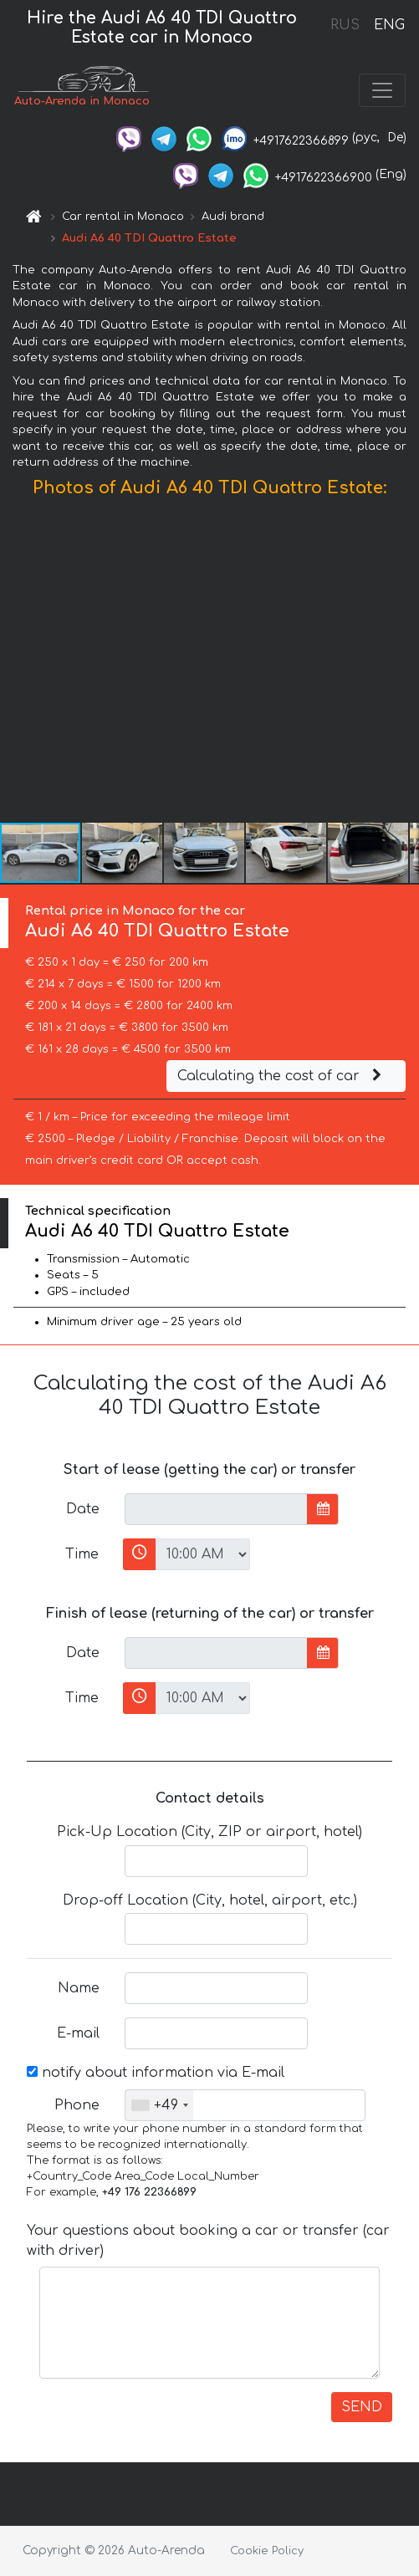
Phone (77, 2105)
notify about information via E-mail (155, 2072)
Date (83, 1509)
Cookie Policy (267, 2551)
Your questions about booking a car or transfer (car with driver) (208, 2240)
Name (79, 1988)
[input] (216, 1509)
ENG (389, 25)
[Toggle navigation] (382, 90)
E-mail (78, 2033)
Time (82, 1554)
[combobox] (159, 2105)
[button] (404, 663)
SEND (361, 2407)
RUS (345, 25)
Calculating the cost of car (281, 1076)
